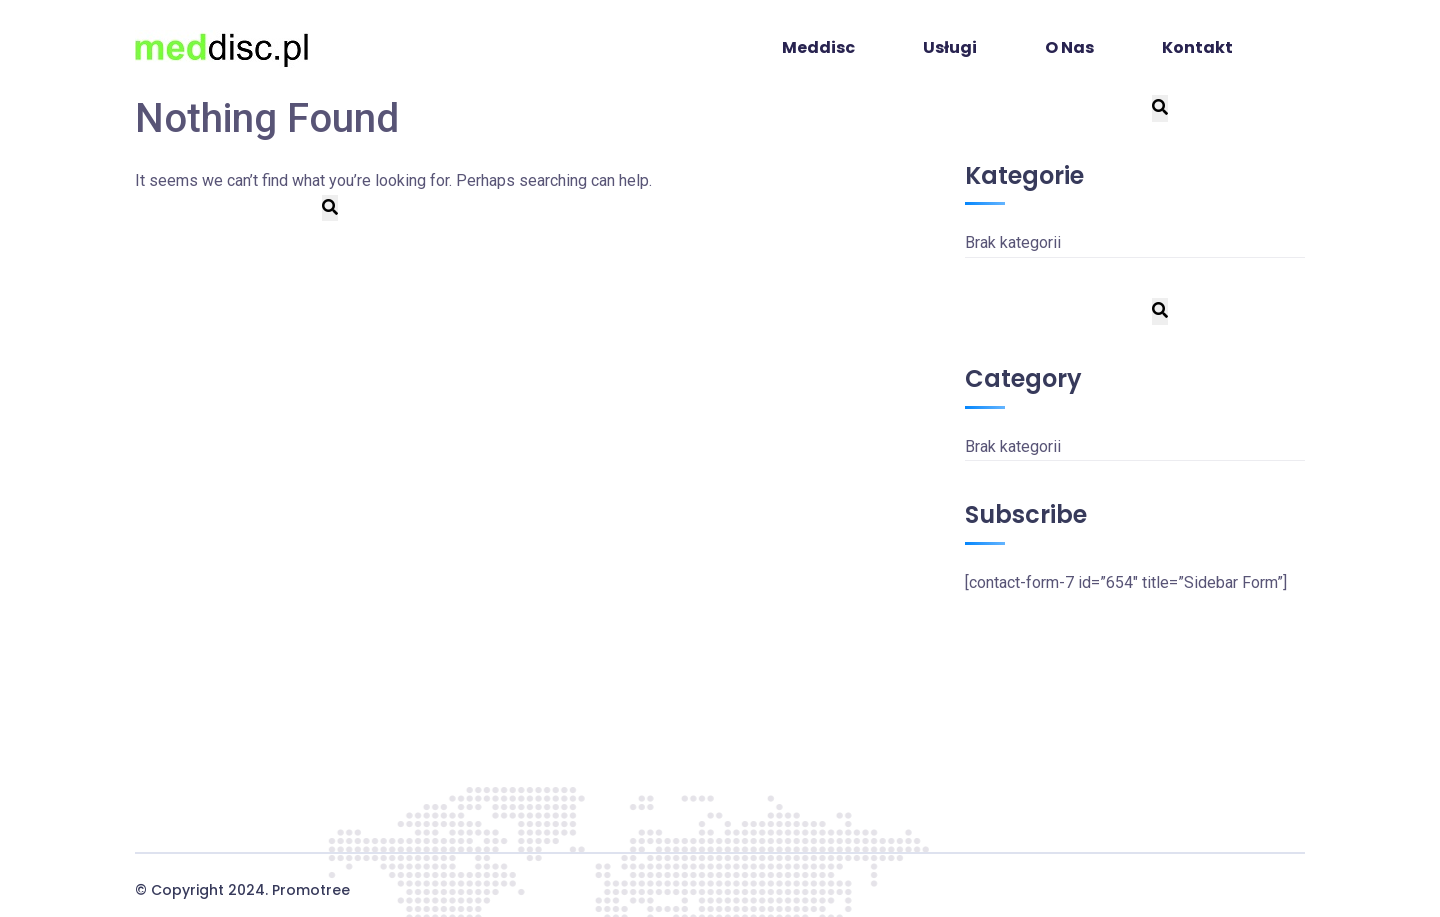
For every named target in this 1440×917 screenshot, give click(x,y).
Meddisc (818, 47)
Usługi (950, 47)
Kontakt (1197, 47)
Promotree (311, 890)
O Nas (1069, 47)
